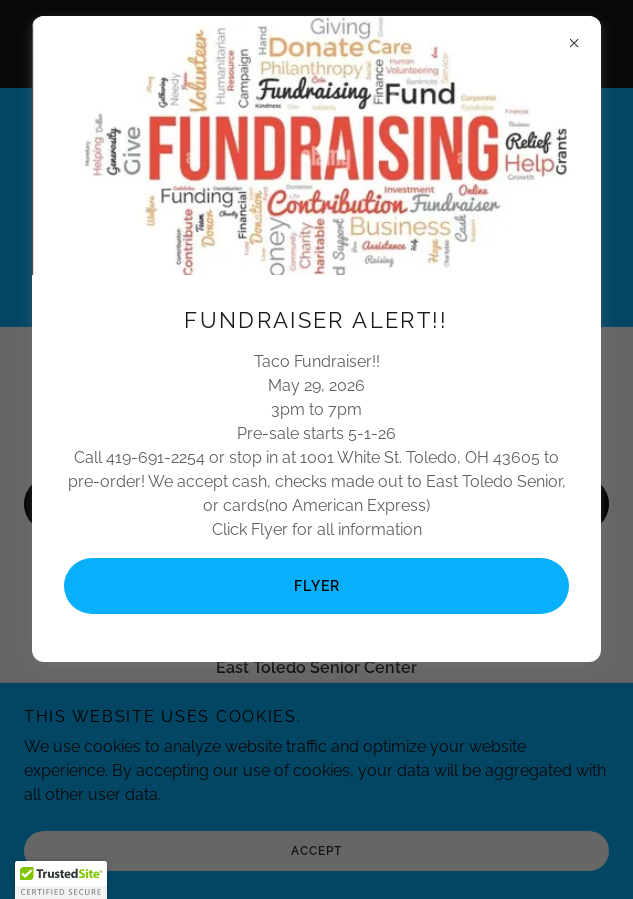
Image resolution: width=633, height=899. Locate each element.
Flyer (317, 586)
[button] (61, 880)
